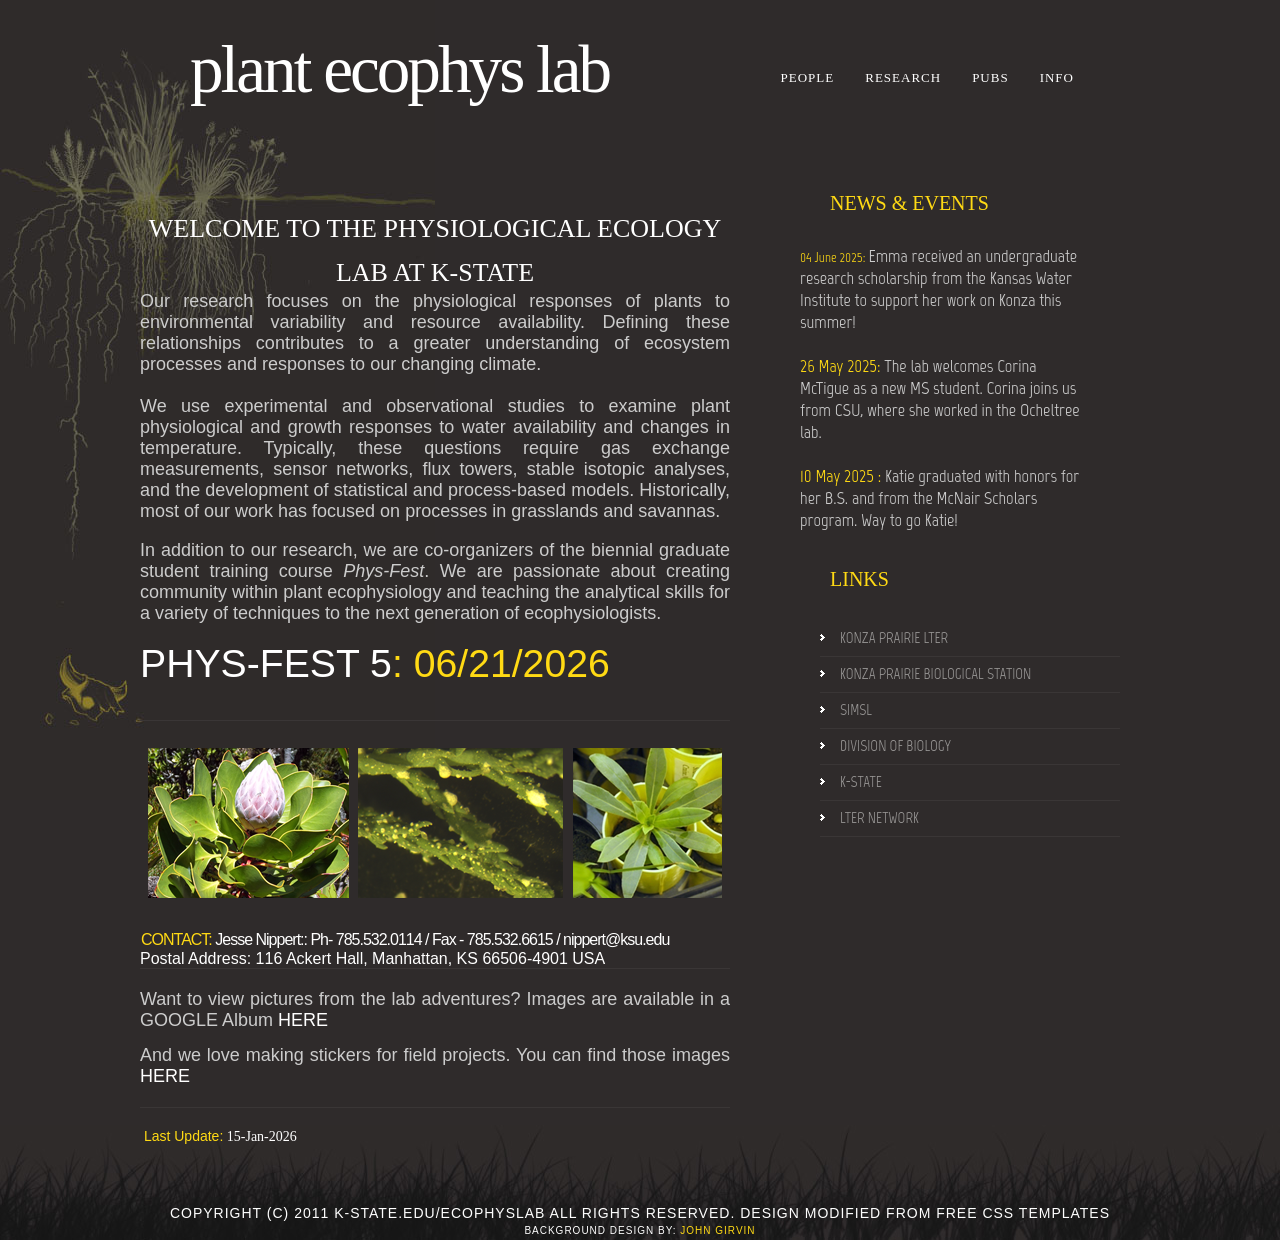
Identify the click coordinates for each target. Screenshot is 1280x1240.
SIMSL (856, 710)
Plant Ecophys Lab (399, 69)
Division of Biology (895, 746)
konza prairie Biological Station (935, 674)
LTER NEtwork (879, 818)
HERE (303, 1020)
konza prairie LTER (894, 638)
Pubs (990, 77)
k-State (861, 782)
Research (903, 77)
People (808, 77)
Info (1057, 77)
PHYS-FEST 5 (266, 663)
